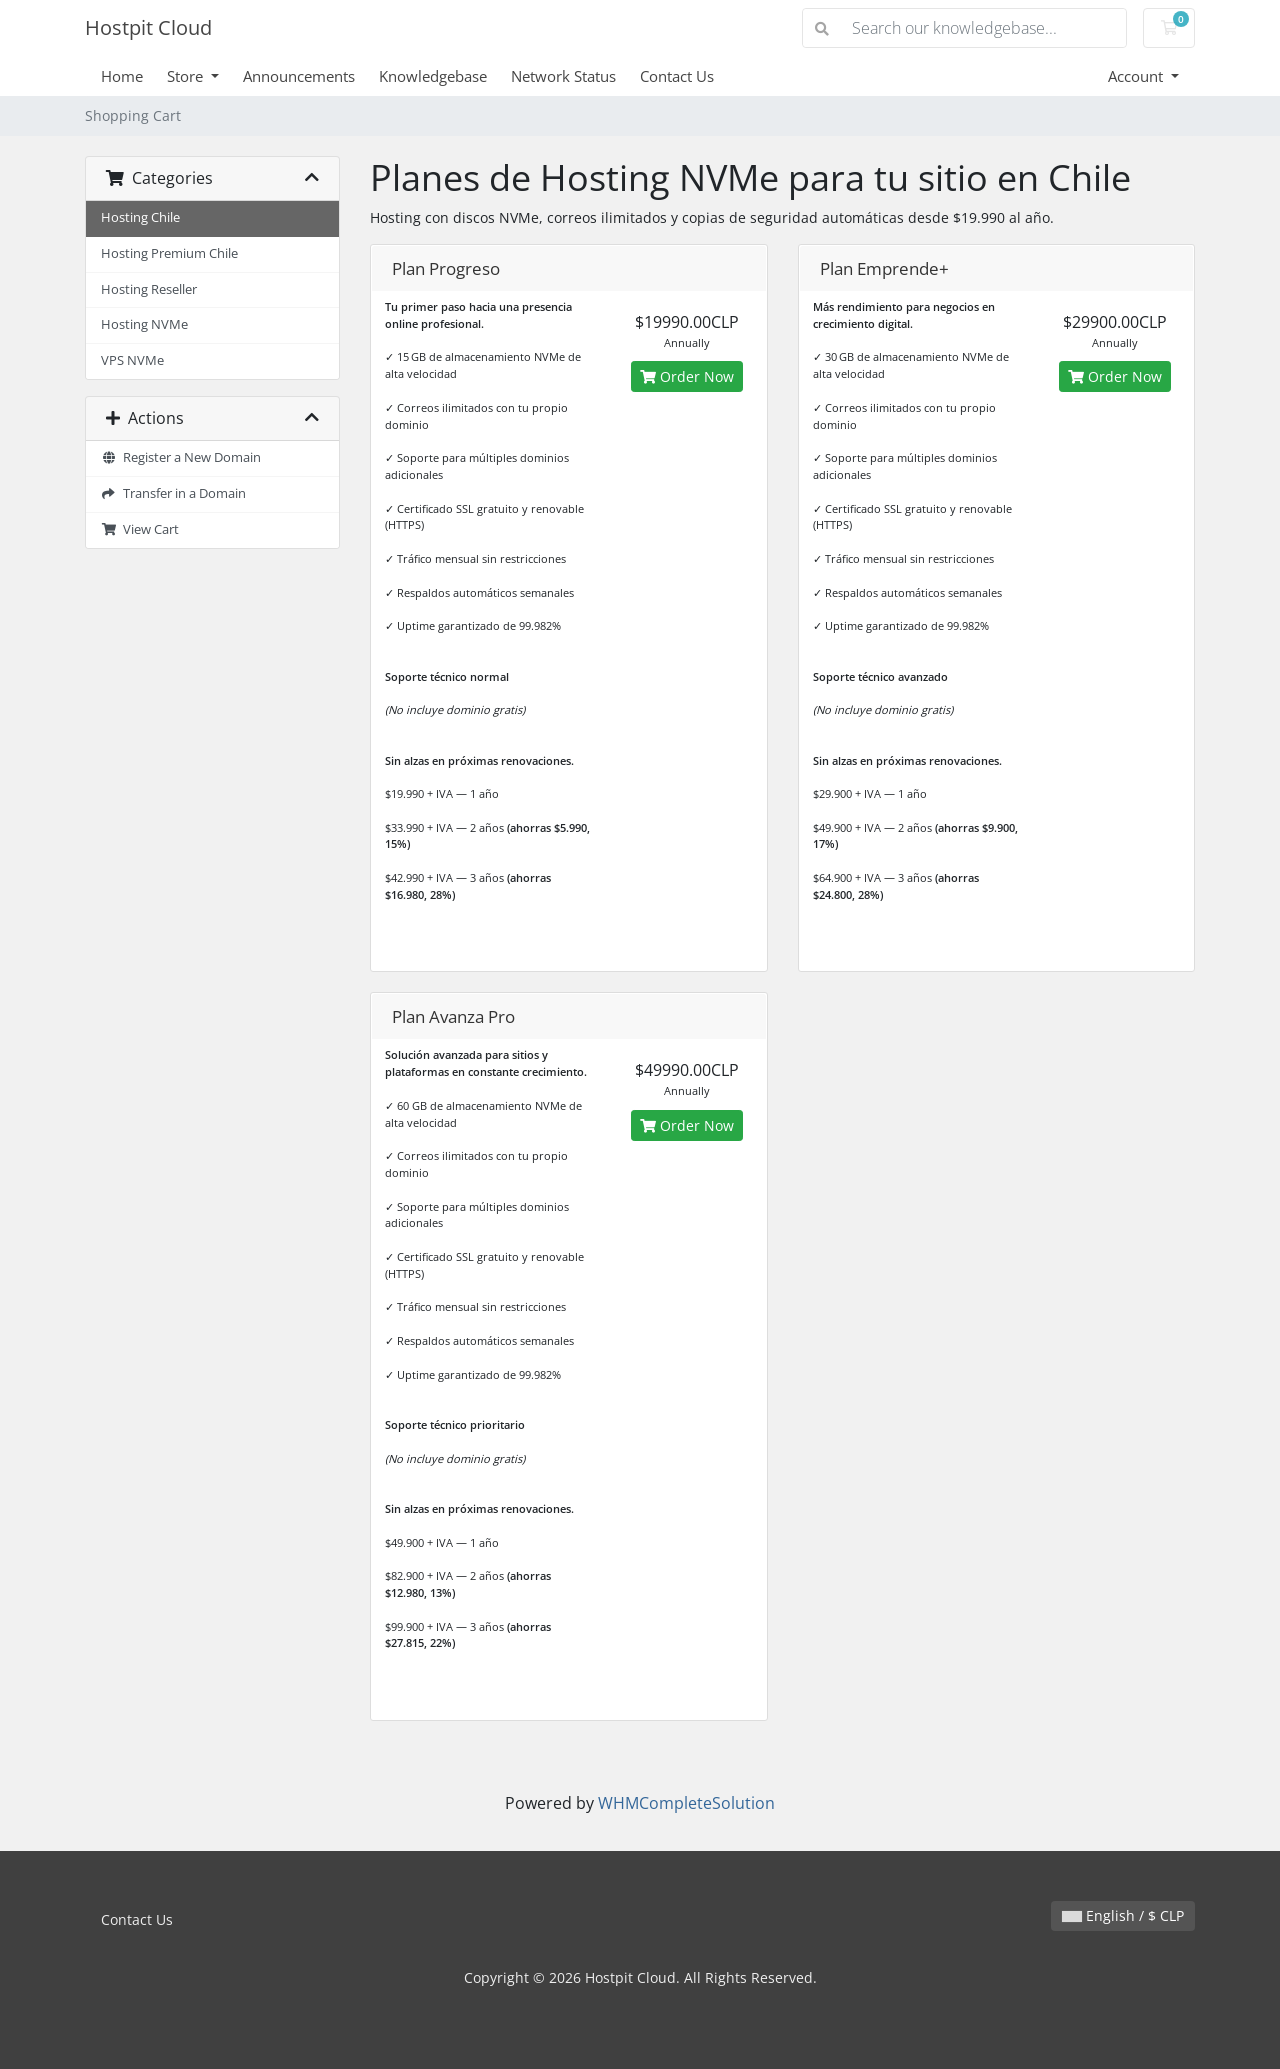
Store (187, 76)
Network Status (563, 76)
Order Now (687, 376)
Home (122, 76)
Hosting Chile (140, 217)
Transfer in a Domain (173, 493)
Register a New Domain (181, 457)
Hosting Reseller (149, 289)
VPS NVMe (132, 360)
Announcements (299, 76)
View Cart (140, 529)
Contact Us (677, 76)
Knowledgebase (433, 76)
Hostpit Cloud (148, 27)
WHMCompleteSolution (686, 1803)
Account (1137, 76)
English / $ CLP (1123, 1915)
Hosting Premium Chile (169, 253)
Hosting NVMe (144, 324)
